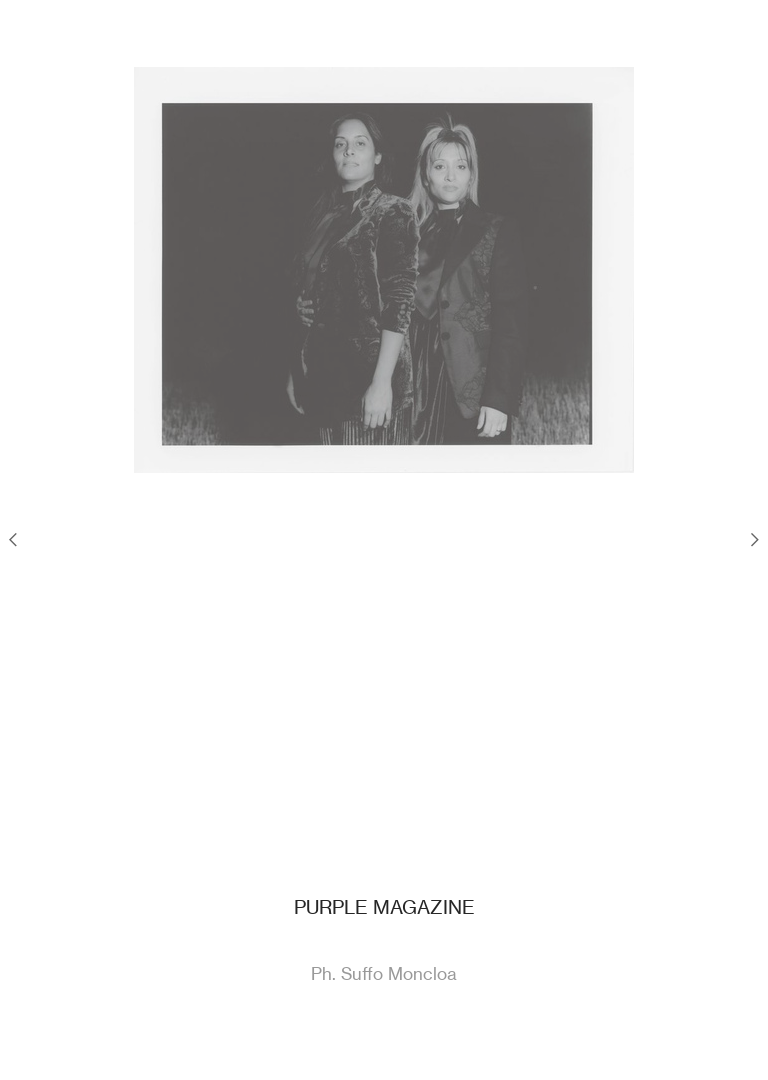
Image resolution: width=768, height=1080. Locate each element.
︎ (13, 539)
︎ (755, 539)
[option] (384, 270)
